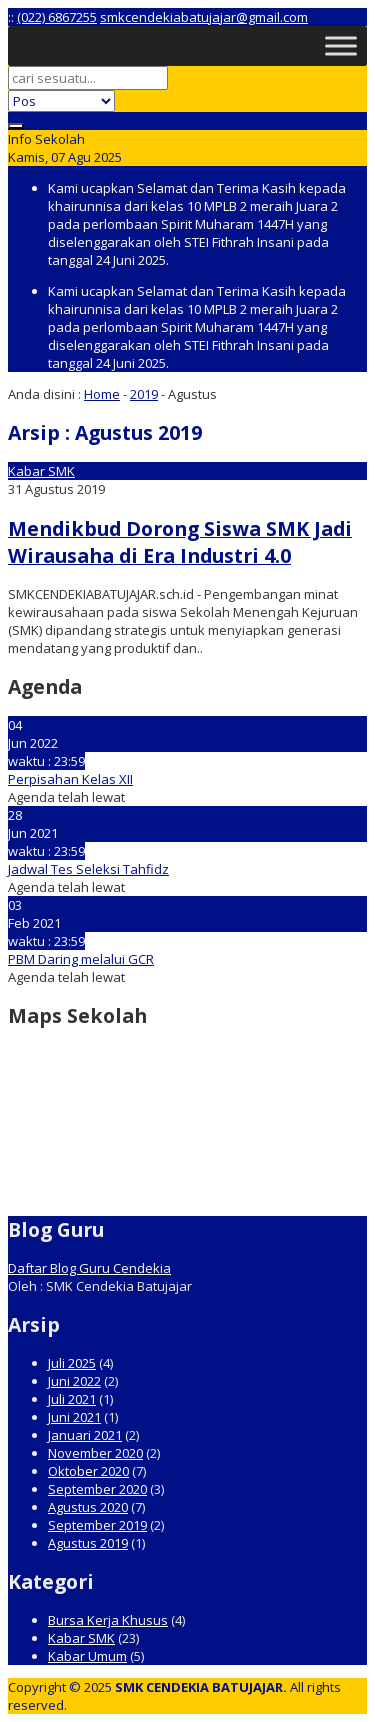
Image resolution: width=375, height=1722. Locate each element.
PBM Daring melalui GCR (81, 959)
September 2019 (97, 1525)
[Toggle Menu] (341, 45)
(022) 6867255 (57, 17)
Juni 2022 (74, 1381)
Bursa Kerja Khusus (108, 1620)
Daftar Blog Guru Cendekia (89, 1268)
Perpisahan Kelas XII (70, 779)
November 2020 (95, 1453)
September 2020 (97, 1489)
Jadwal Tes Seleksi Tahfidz (88, 869)
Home (102, 394)
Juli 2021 (72, 1399)
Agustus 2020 (88, 1507)
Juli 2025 (72, 1363)
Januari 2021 (85, 1435)
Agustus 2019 (88, 1543)
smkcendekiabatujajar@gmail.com (204, 17)
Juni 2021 (74, 1417)
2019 (144, 394)
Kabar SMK (41, 471)
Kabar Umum (87, 1656)
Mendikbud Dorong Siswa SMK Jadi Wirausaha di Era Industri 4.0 (180, 542)
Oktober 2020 (88, 1471)
